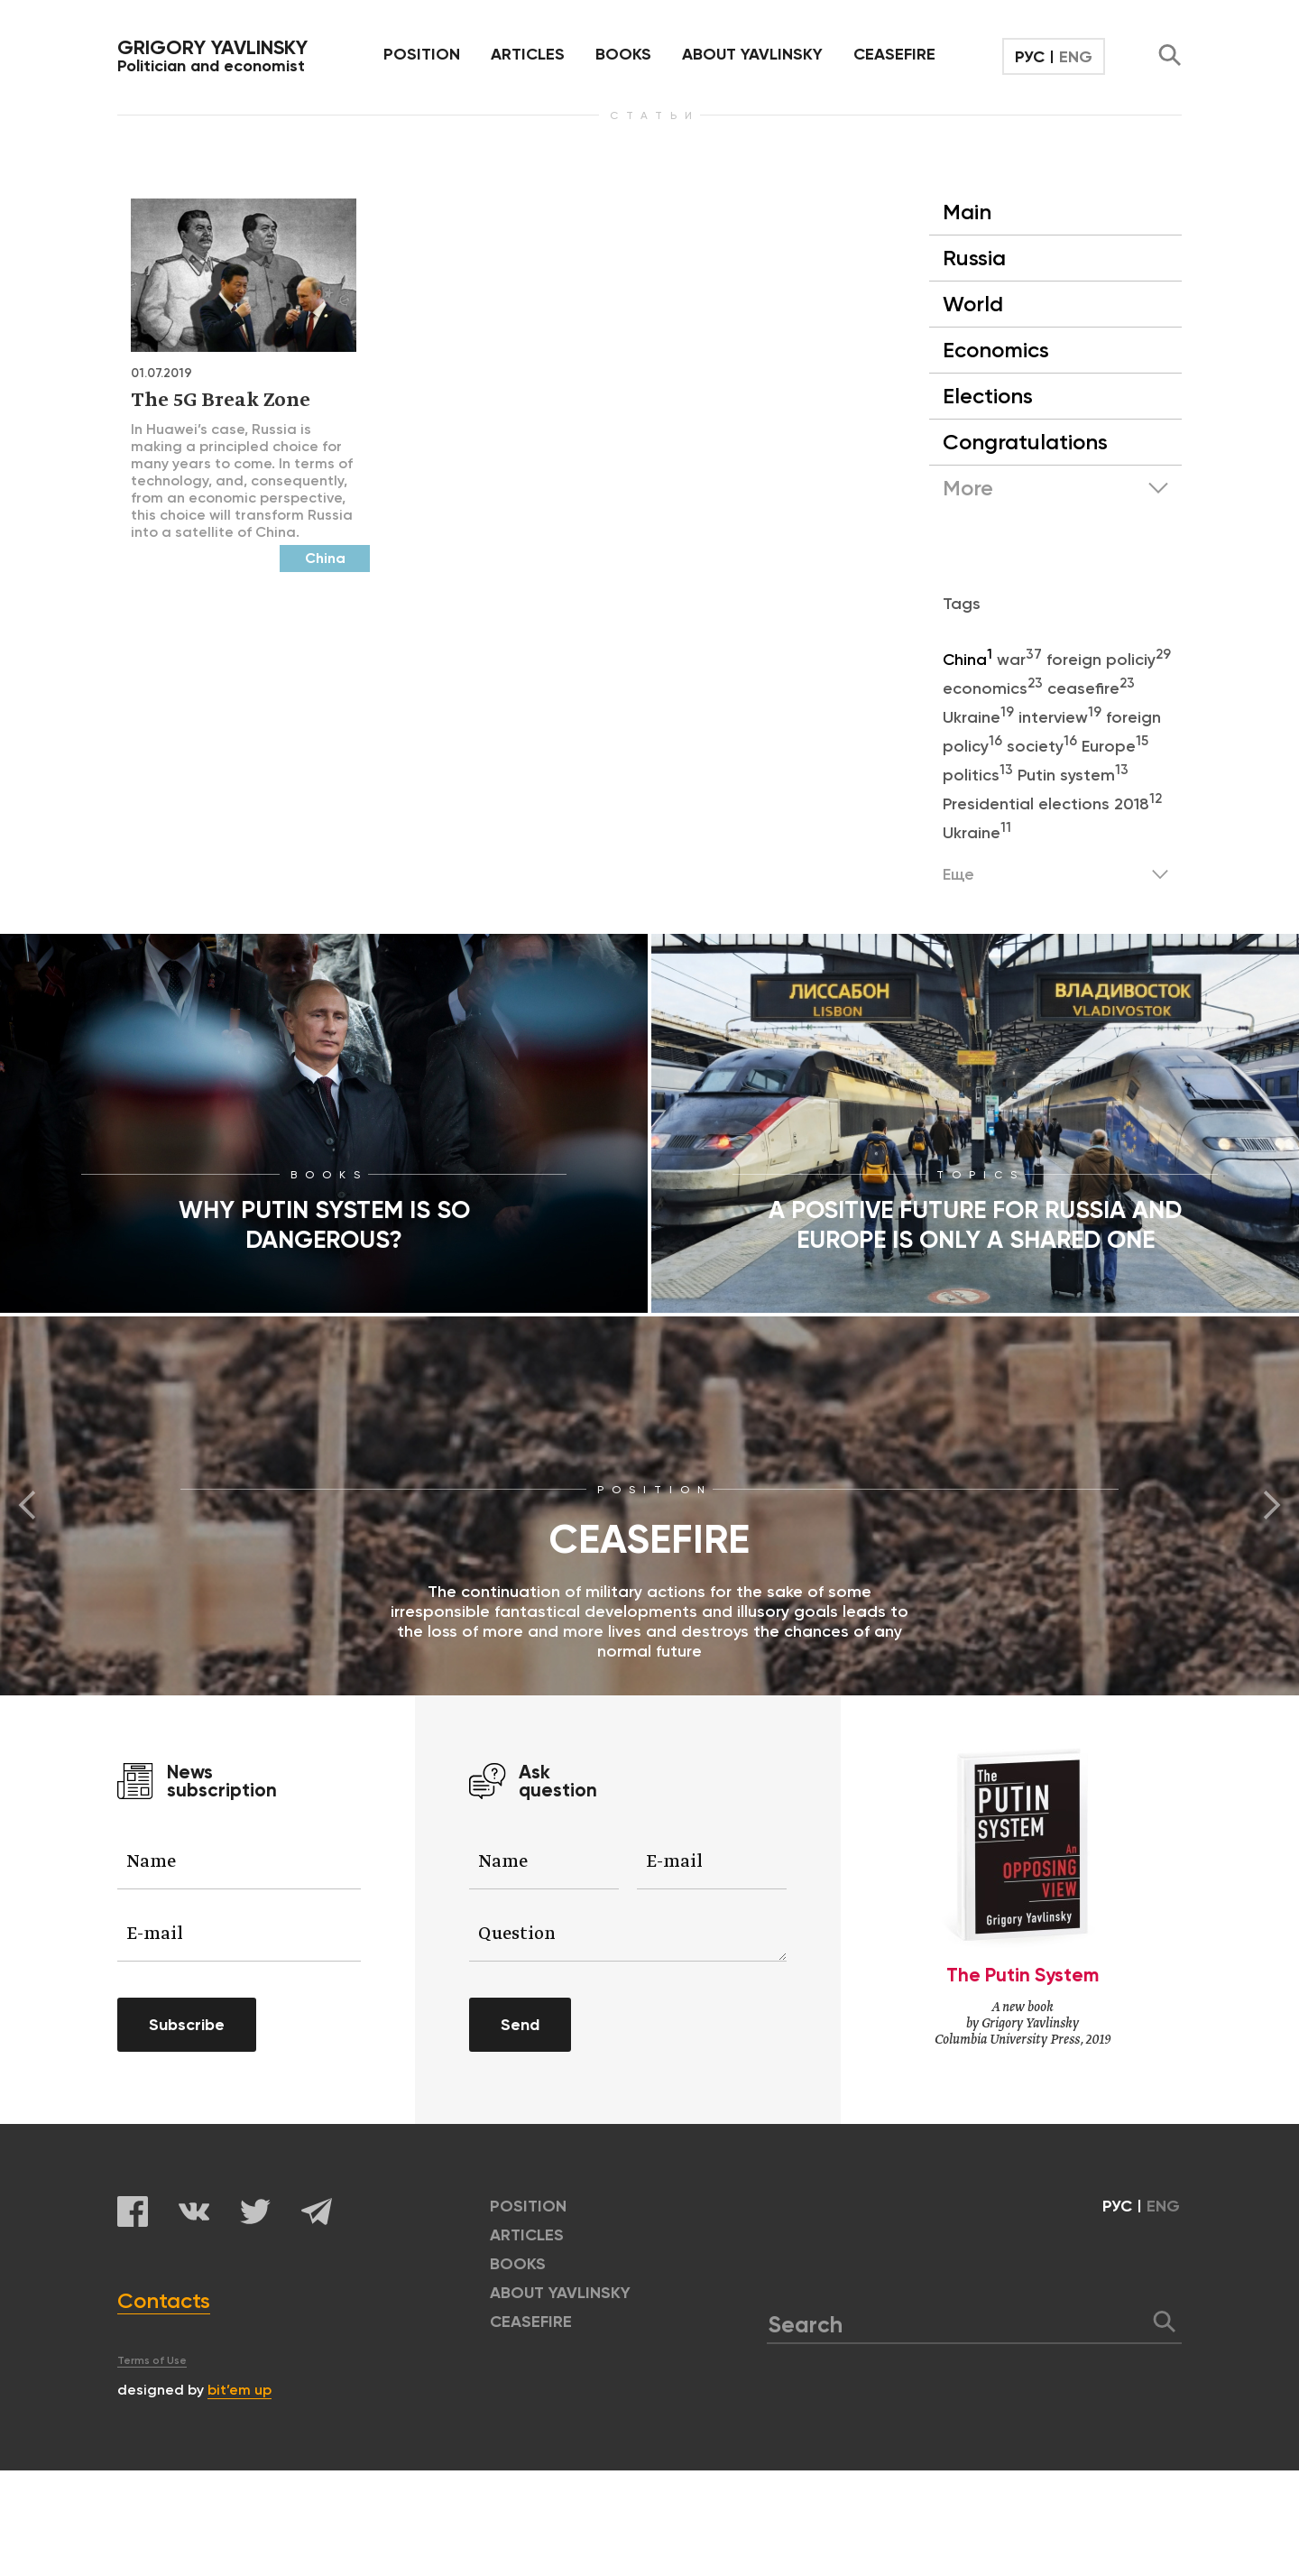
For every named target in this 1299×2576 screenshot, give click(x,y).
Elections (988, 396)
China (970, 659)
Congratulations (1025, 442)
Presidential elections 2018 (1052, 804)
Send (520, 2025)
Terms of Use (152, 2360)
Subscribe (187, 2025)
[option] (649, 1505)
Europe (1115, 746)
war (1021, 659)
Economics (996, 350)
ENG (1075, 57)
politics (980, 775)
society (1044, 746)
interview (1062, 717)
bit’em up (239, 2389)
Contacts (163, 2300)
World (973, 304)
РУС (1030, 57)
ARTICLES (528, 54)
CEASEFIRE (894, 54)
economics (995, 688)
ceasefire (1091, 688)
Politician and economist (212, 56)
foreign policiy (1108, 659)
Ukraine (980, 717)
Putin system (1073, 775)
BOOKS (623, 54)
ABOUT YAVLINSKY (752, 54)
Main (967, 212)
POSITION (421, 54)
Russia (974, 258)
